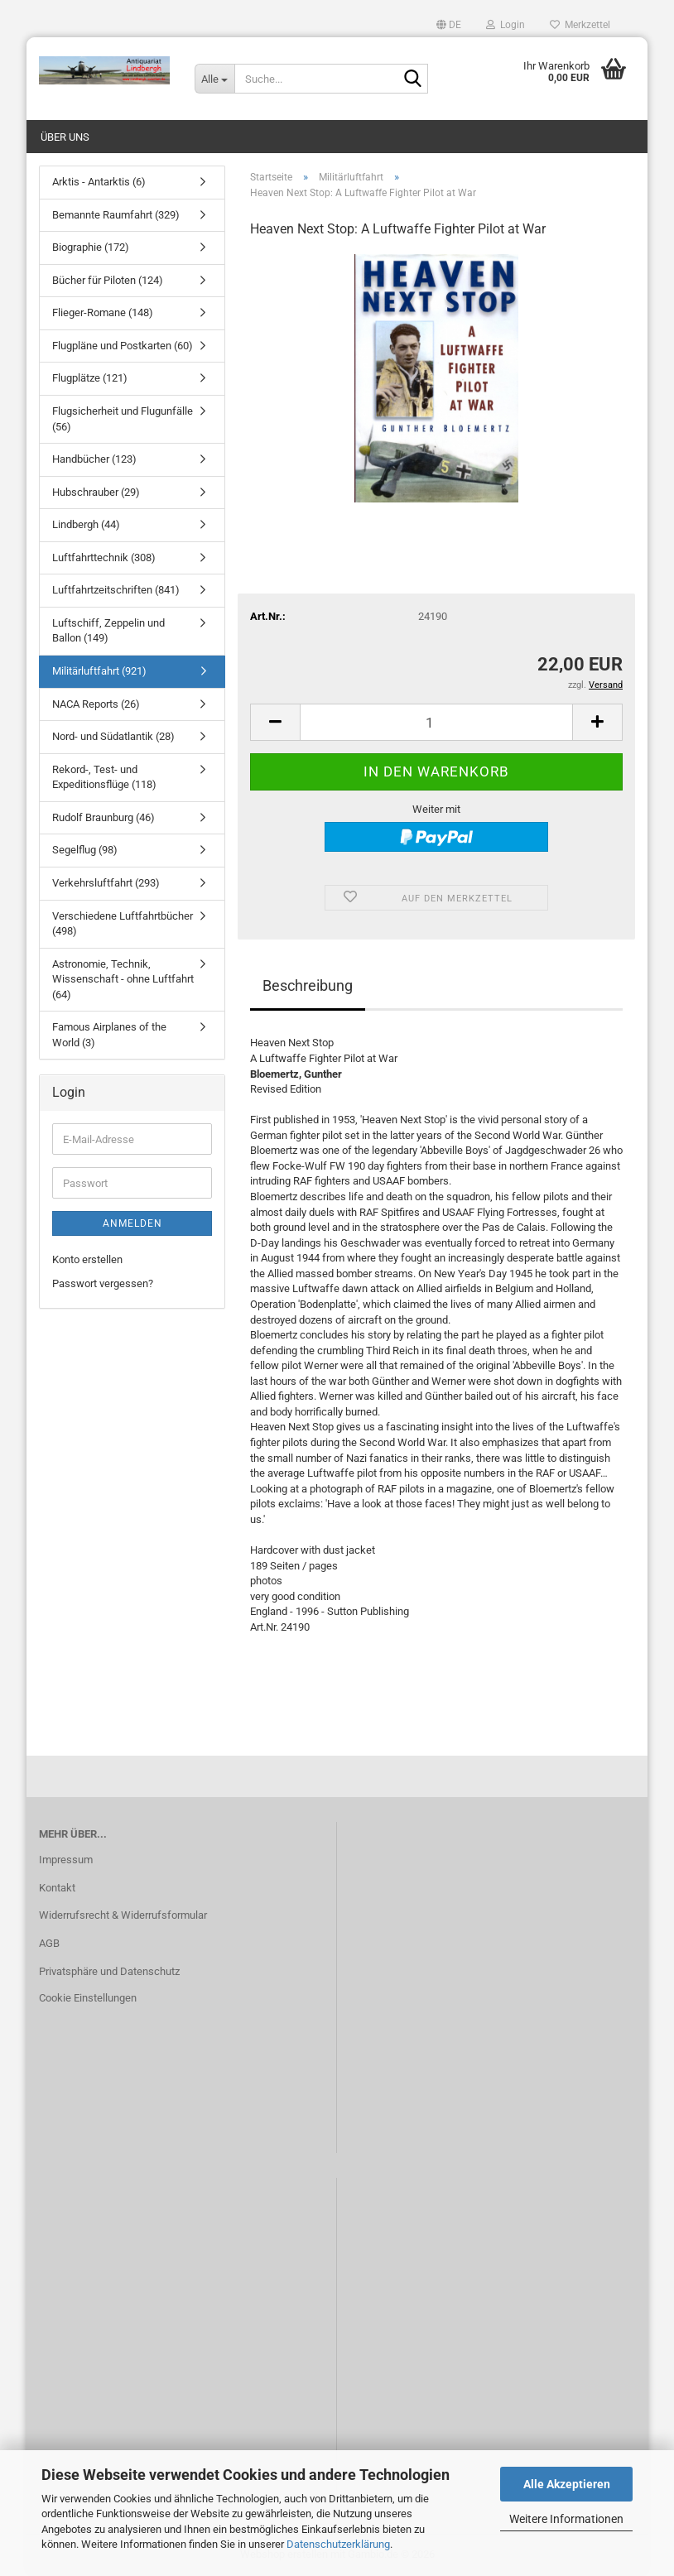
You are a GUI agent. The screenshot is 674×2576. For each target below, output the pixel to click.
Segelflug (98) (85, 849)
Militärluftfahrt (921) (99, 671)
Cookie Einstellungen (88, 1998)
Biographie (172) (90, 247)
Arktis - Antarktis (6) (99, 181)
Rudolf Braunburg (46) (103, 817)
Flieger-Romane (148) (102, 312)
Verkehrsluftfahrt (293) (106, 883)
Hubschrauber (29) (96, 492)
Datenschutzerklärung (338, 2544)
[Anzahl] (436, 722)
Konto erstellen (87, 1259)
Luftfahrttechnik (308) (104, 557)
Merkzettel (580, 25)
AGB (49, 1943)
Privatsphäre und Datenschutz (109, 1971)
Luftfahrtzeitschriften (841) (116, 590)
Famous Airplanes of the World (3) (109, 1035)
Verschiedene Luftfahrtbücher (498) (122, 924)
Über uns (65, 137)
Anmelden (132, 1223)
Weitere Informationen (566, 2519)
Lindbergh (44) (86, 524)
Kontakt (57, 1888)
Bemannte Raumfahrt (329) (116, 215)
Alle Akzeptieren (566, 2484)
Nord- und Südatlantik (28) (113, 736)
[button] (449, 24)
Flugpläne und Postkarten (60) (122, 345)
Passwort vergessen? (102, 1283)
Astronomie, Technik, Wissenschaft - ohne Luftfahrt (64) (123, 979)
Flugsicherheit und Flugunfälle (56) (122, 419)
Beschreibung (307, 985)
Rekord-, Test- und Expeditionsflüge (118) (104, 777)
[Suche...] (214, 79)
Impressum (66, 1859)
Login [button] (505, 25)
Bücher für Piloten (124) (107, 280)
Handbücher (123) (94, 459)
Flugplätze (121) (90, 378)
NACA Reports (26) (96, 704)
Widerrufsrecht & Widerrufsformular (123, 1915)
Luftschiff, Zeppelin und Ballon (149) (108, 631)
